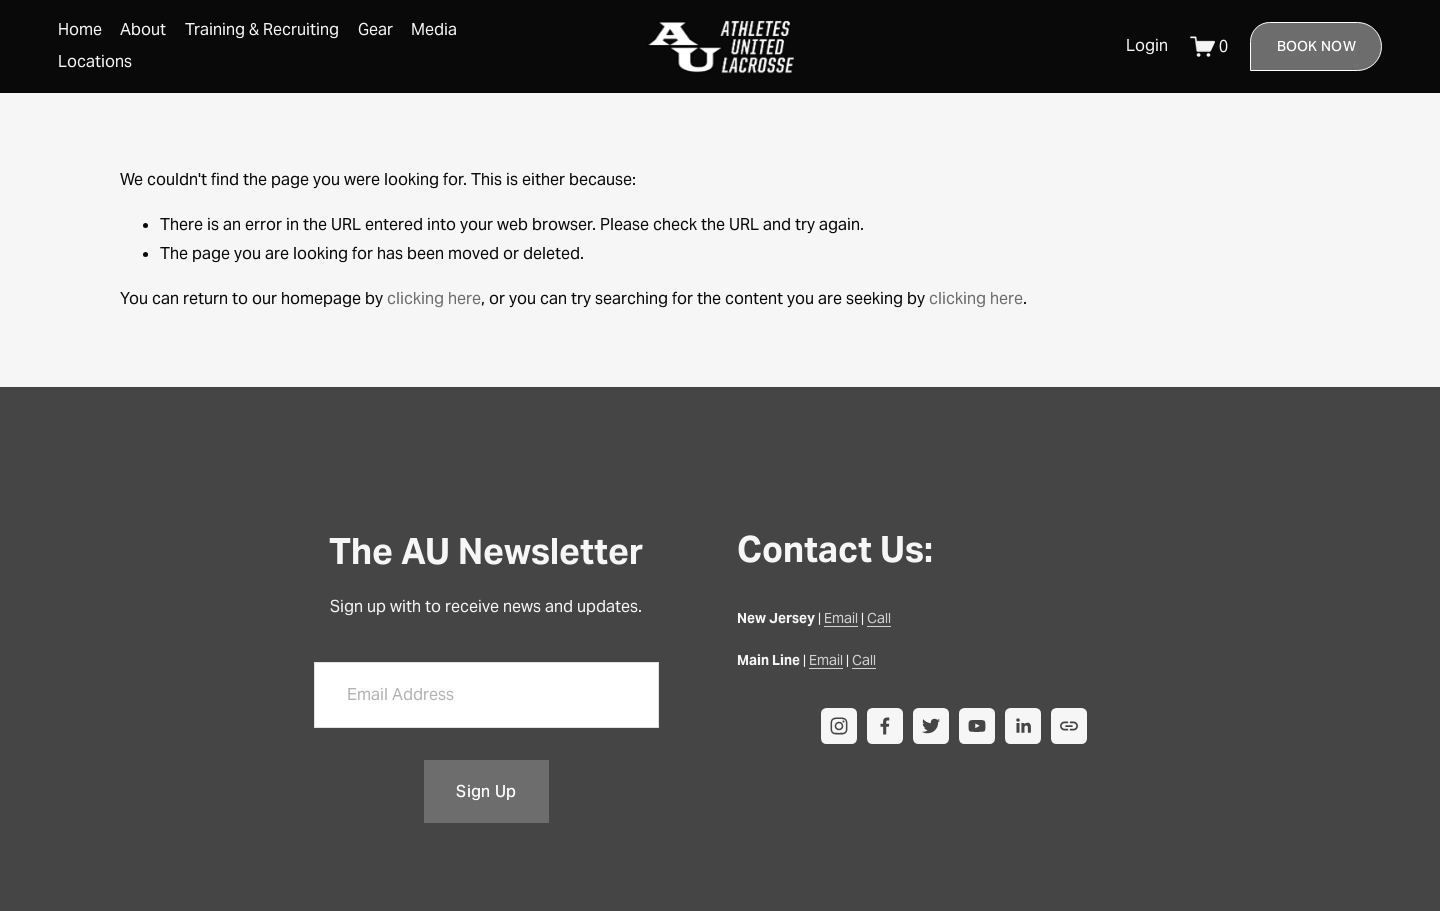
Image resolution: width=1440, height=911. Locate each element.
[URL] (1069, 726)
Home (80, 29)
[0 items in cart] (1209, 46)
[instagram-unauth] (839, 726)
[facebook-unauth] (885, 726)
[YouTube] (977, 726)
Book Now (1316, 46)
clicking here (434, 298)
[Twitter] (931, 726)
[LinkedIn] (1023, 726)
